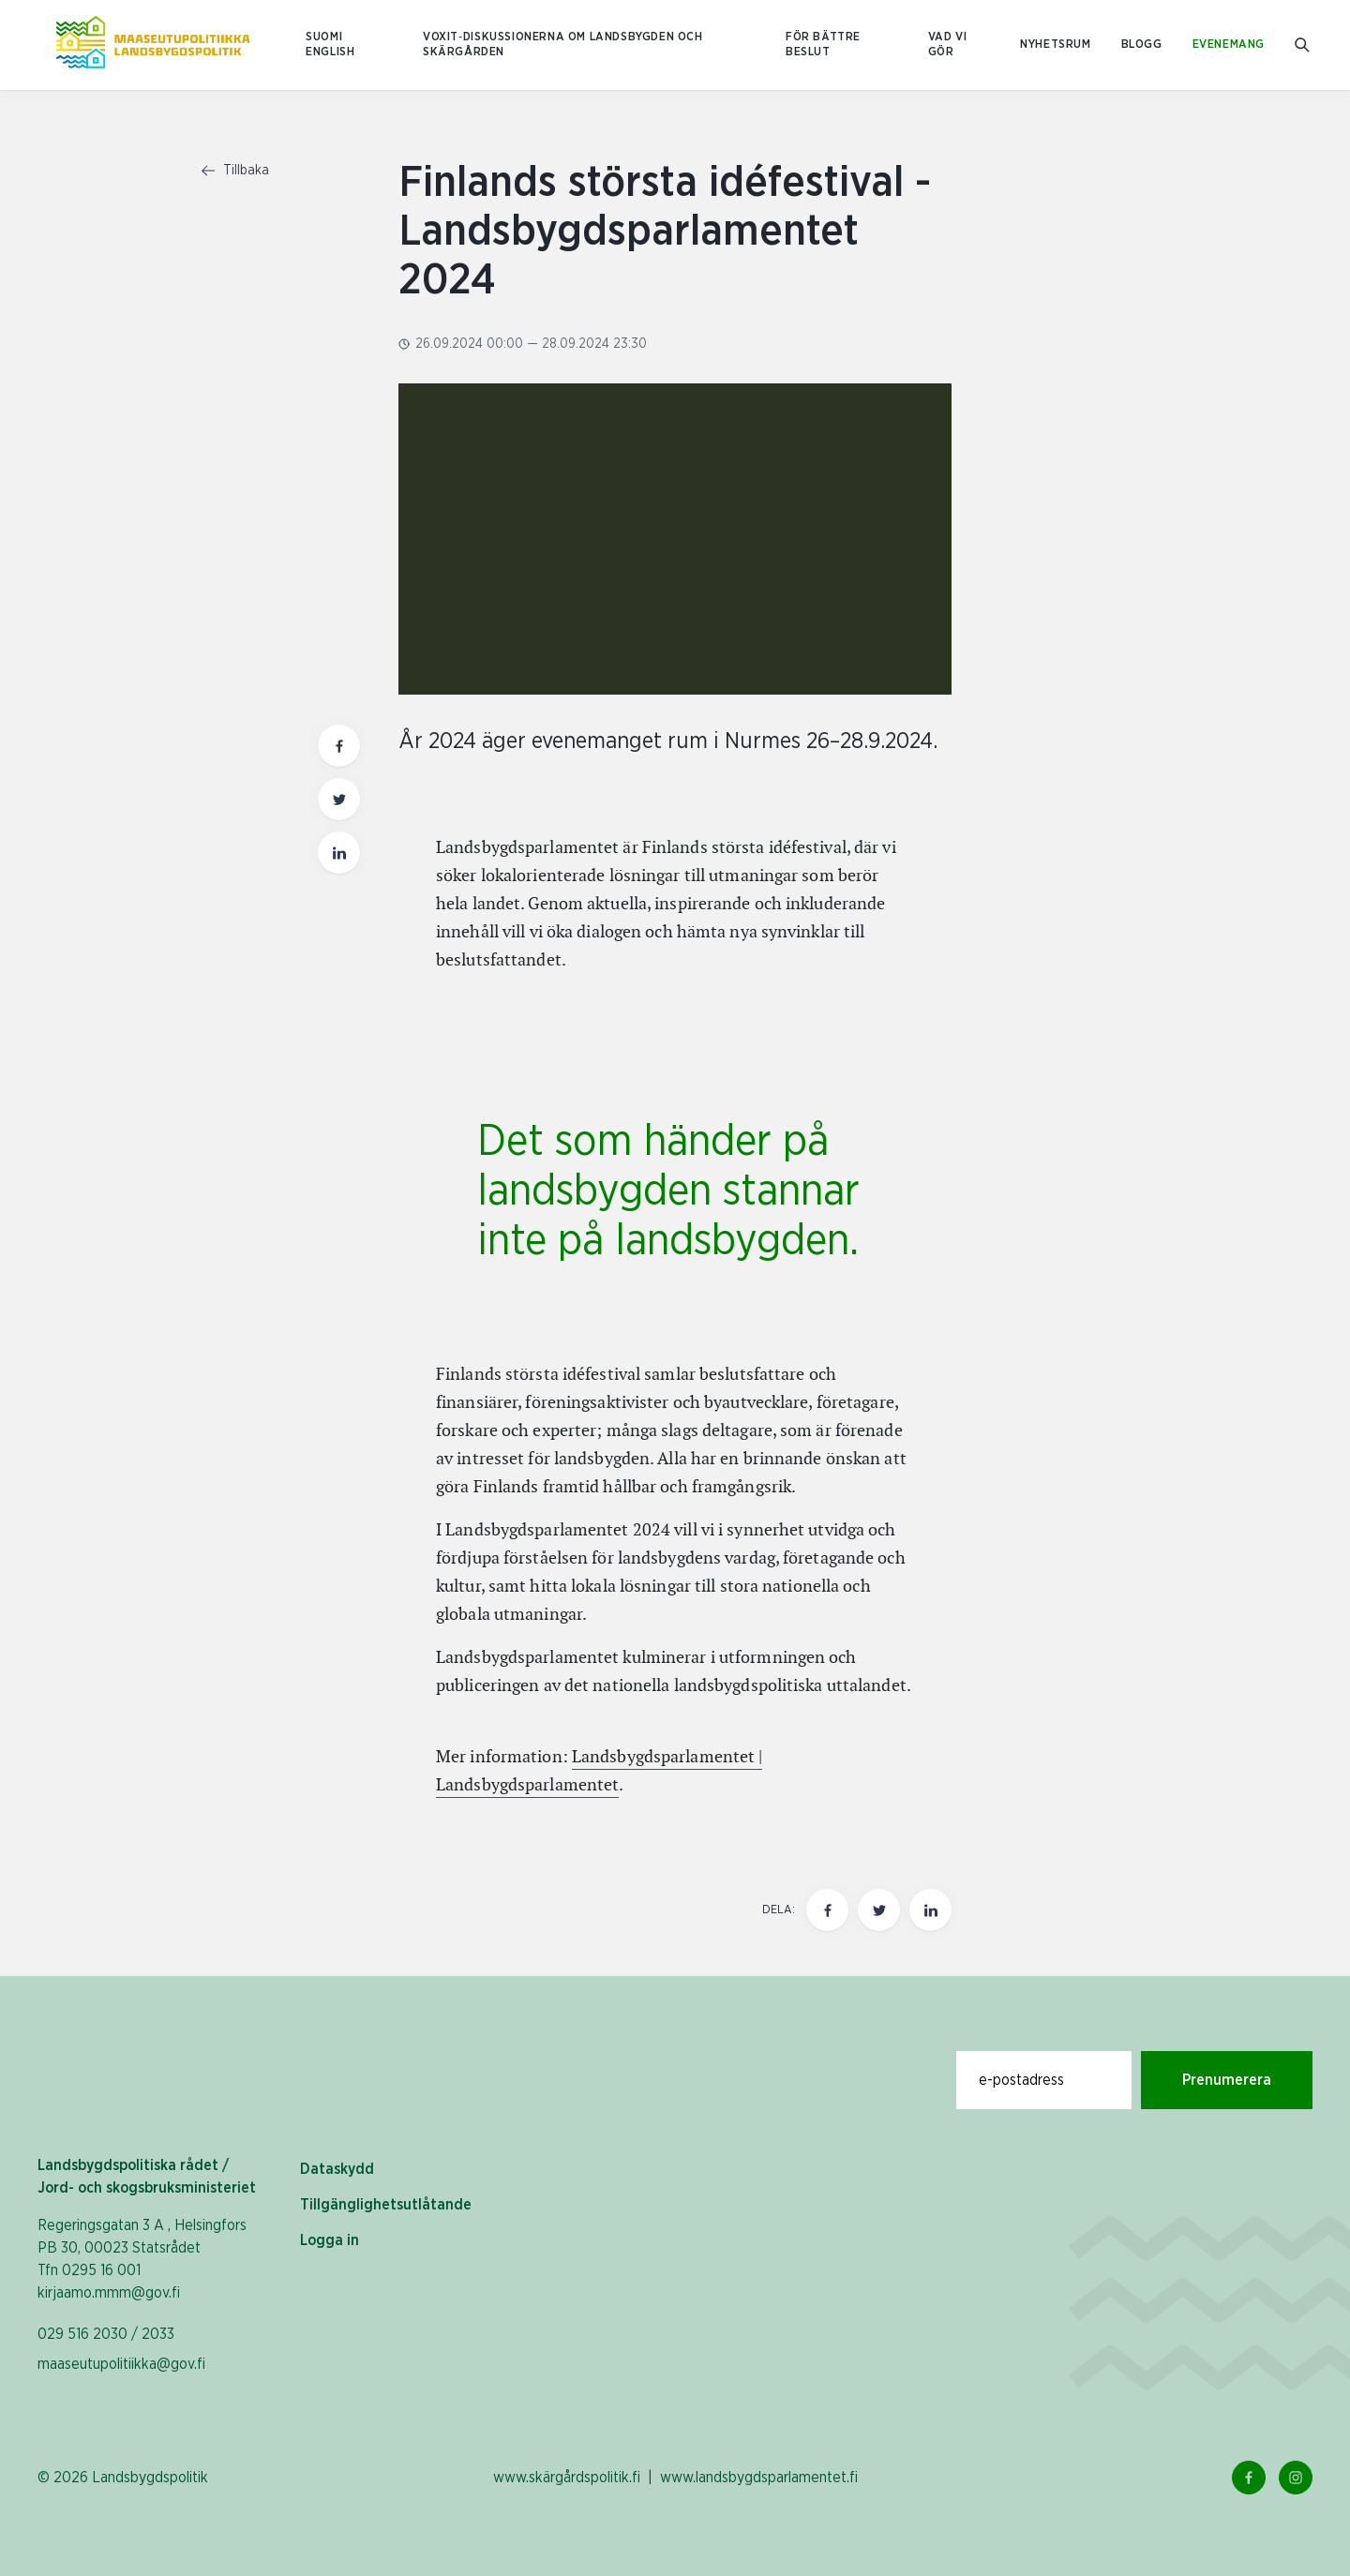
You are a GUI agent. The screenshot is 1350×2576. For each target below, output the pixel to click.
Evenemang (1228, 44)
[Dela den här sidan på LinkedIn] (930, 1910)
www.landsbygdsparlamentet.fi (759, 2477)
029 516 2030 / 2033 (106, 2334)
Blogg (1141, 44)
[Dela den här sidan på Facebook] (827, 1910)
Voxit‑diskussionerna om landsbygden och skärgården (563, 44)
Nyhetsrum (1055, 44)
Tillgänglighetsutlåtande (386, 2204)
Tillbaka (235, 170)
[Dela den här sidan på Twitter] (879, 1910)
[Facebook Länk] (1249, 2477)
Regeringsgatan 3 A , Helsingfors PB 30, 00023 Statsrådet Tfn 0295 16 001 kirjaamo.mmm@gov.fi (142, 2259)
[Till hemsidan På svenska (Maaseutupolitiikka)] (153, 45)
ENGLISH (330, 52)
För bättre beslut (823, 44)
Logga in (329, 2240)
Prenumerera (1226, 2080)
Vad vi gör (948, 44)
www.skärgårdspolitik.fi (566, 2477)
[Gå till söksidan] (1303, 45)
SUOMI (324, 37)
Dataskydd (337, 2169)
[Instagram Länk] (1295, 2477)
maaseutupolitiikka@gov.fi (121, 2364)
